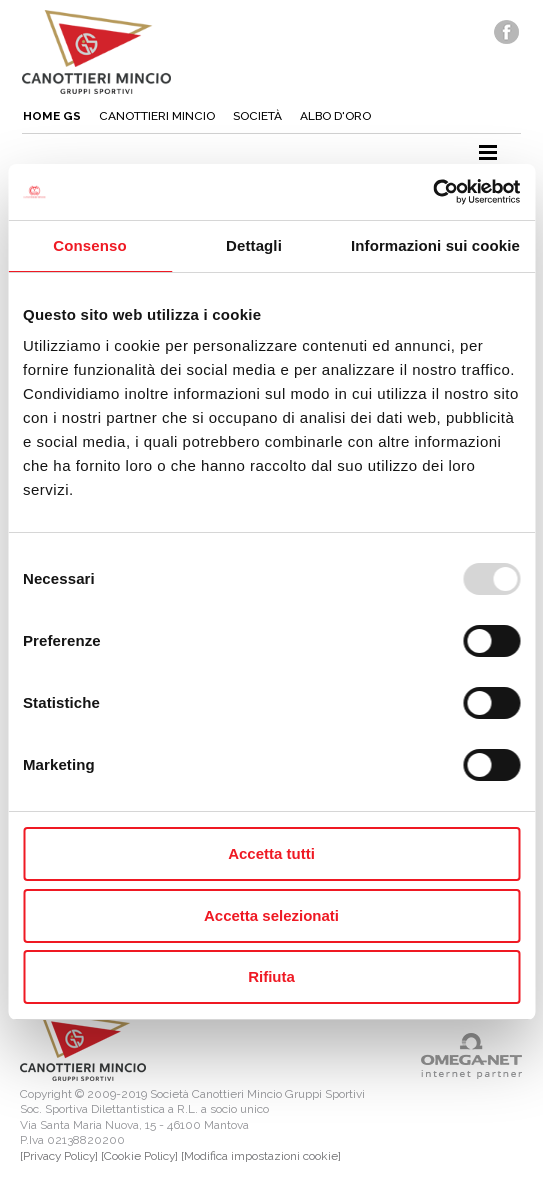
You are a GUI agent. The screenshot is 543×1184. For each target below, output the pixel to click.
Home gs (52, 116)
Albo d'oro (335, 116)
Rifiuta (271, 976)
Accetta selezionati (271, 915)
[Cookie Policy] (139, 1156)
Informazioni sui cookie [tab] (435, 245)
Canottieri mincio (157, 116)
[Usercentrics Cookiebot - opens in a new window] (432, 192)
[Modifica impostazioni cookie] (261, 1156)
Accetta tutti (271, 853)
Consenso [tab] (89, 245)
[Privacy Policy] (59, 1156)
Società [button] (257, 116)
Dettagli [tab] (254, 245)
